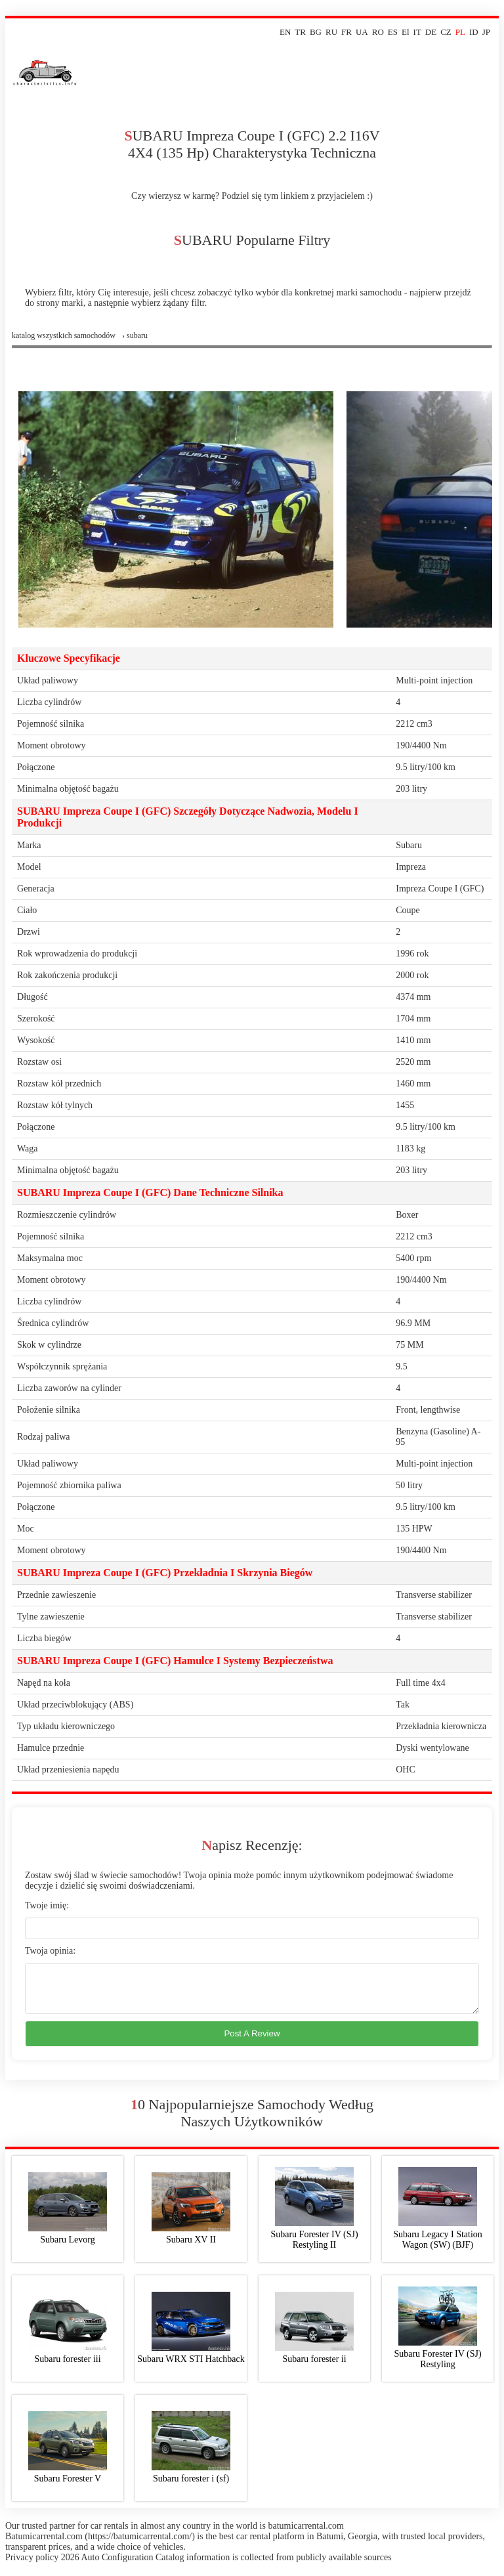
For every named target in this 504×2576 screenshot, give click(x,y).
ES (393, 32)
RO (378, 32)
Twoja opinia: (50, 1951)
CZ (446, 32)
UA (362, 32)
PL (460, 32)
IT (417, 32)
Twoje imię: (47, 1905)
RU (331, 32)
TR (300, 32)
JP (486, 32)
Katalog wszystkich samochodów (64, 335)
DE (430, 32)
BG (316, 32)
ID (473, 32)
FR (346, 32)
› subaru (135, 335)
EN (285, 32)
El (406, 32)
